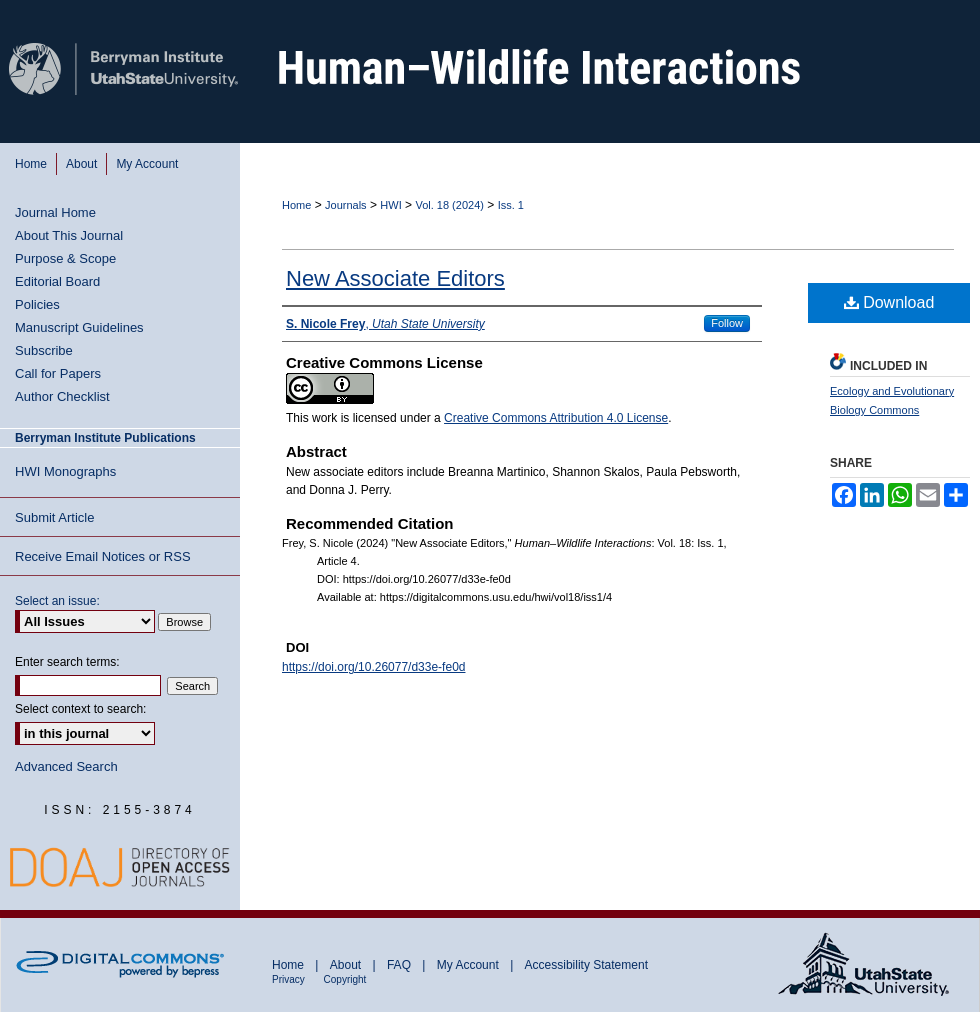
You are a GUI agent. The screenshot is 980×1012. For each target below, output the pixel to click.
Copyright (345, 979)
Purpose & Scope (65, 258)
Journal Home (55, 212)
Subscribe (44, 350)
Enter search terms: (67, 662)
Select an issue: (57, 601)
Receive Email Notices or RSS (103, 556)
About (347, 965)
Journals (346, 205)
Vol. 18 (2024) (449, 205)
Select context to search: (80, 709)
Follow (727, 323)
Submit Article (54, 517)
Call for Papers (58, 373)
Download (889, 302)
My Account (469, 965)
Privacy (290, 979)
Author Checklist (62, 396)
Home (296, 205)
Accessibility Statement (586, 965)
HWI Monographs (65, 471)
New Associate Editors (395, 278)
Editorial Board (57, 281)
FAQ (400, 965)
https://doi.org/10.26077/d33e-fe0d (373, 667)
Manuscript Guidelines (79, 327)
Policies (37, 304)
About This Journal (69, 235)
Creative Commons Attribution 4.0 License (556, 418)
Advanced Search (66, 766)
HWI (390, 205)
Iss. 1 (511, 205)
